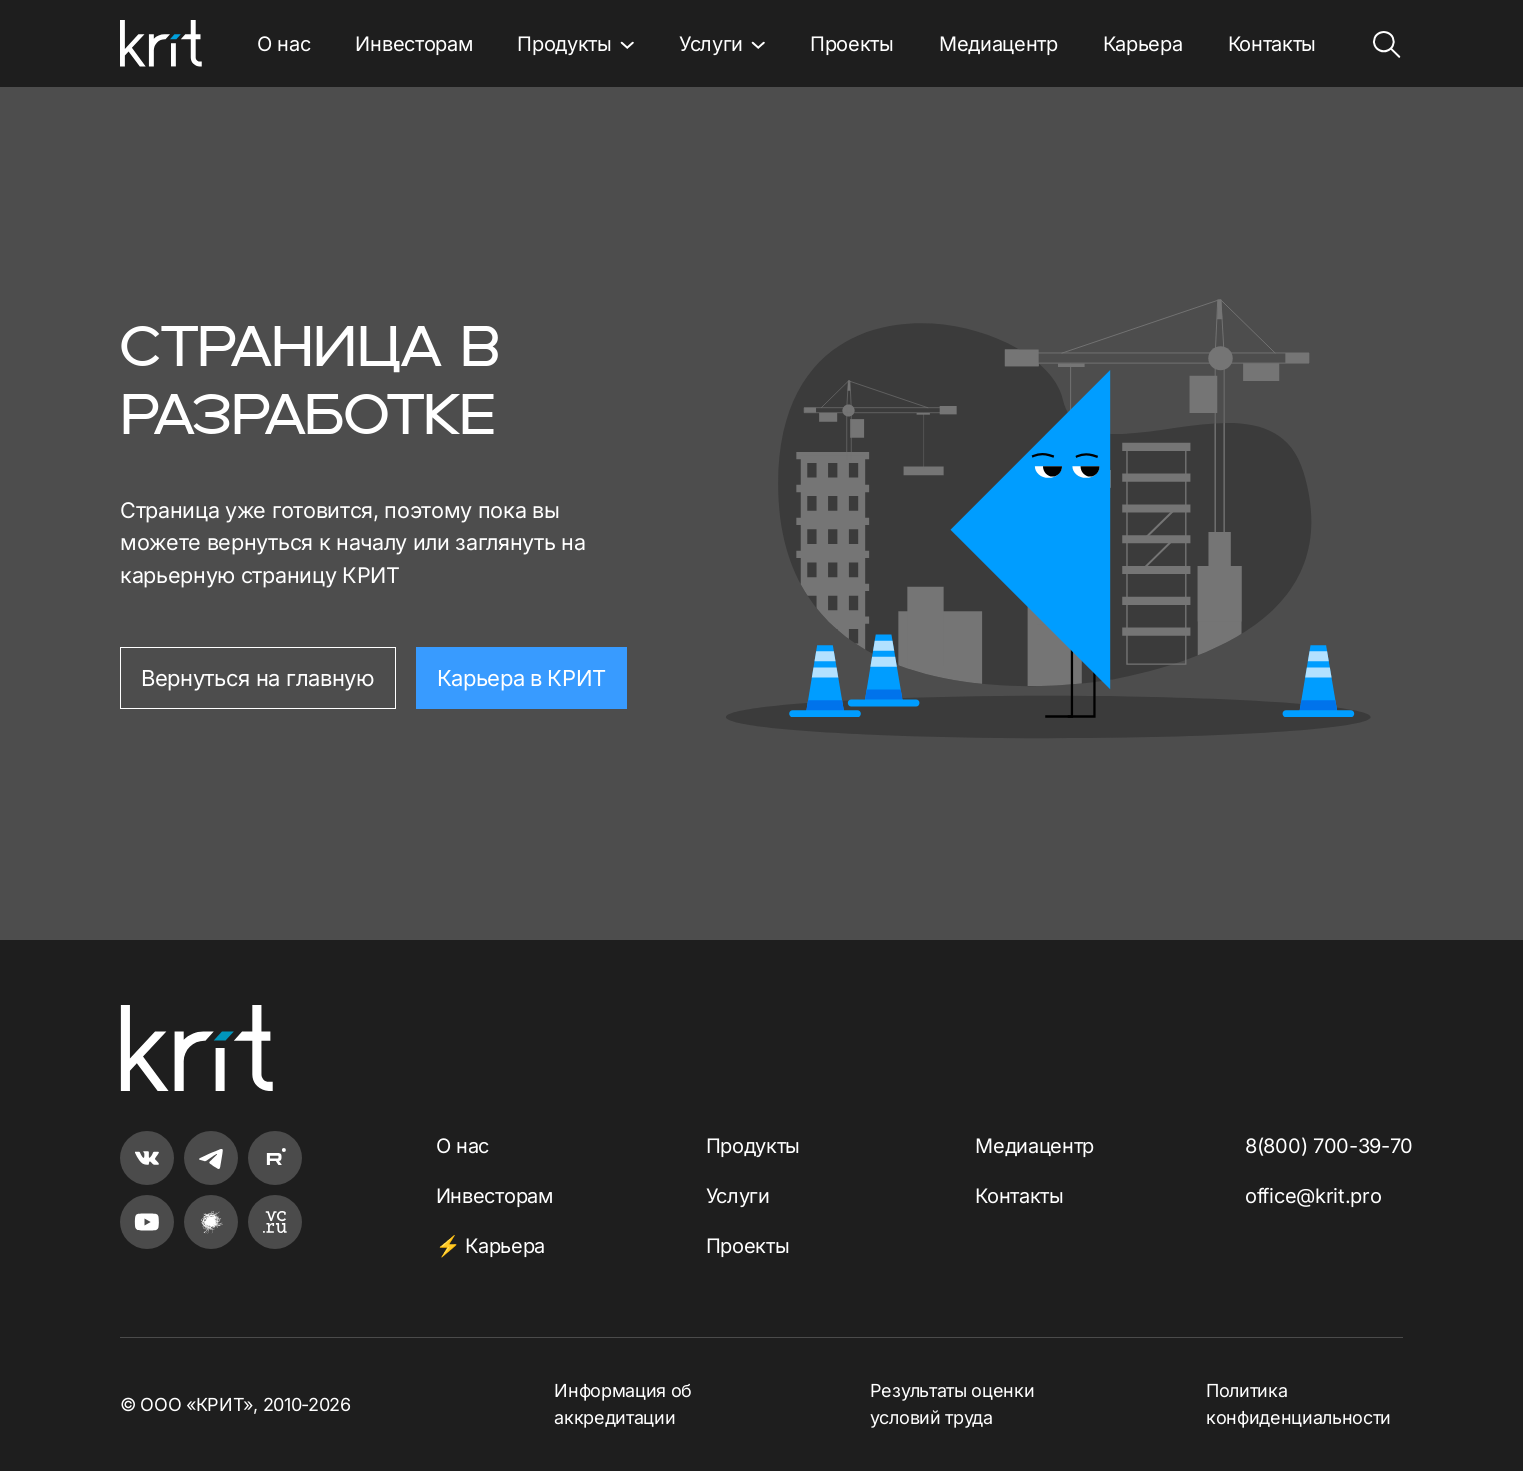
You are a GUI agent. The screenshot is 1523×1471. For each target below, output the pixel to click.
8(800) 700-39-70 (1329, 1146)
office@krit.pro (1313, 1196)
